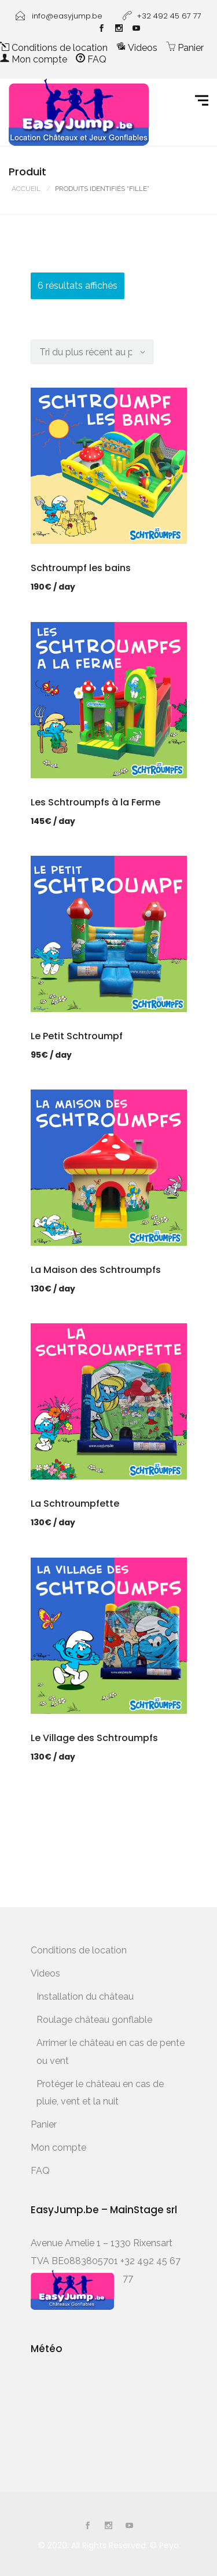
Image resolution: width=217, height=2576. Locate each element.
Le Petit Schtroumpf (77, 1036)
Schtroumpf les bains (81, 568)
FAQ (91, 59)
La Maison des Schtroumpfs (96, 1269)
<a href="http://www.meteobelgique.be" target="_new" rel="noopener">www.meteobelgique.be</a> (80, 2409)
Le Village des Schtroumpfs (94, 1738)
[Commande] (92, 351)
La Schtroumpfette (75, 1503)
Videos (136, 47)
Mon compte (33, 59)
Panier (185, 47)
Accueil (26, 189)
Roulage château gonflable (94, 2019)
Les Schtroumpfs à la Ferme (95, 802)
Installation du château (85, 1996)
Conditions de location (54, 47)
